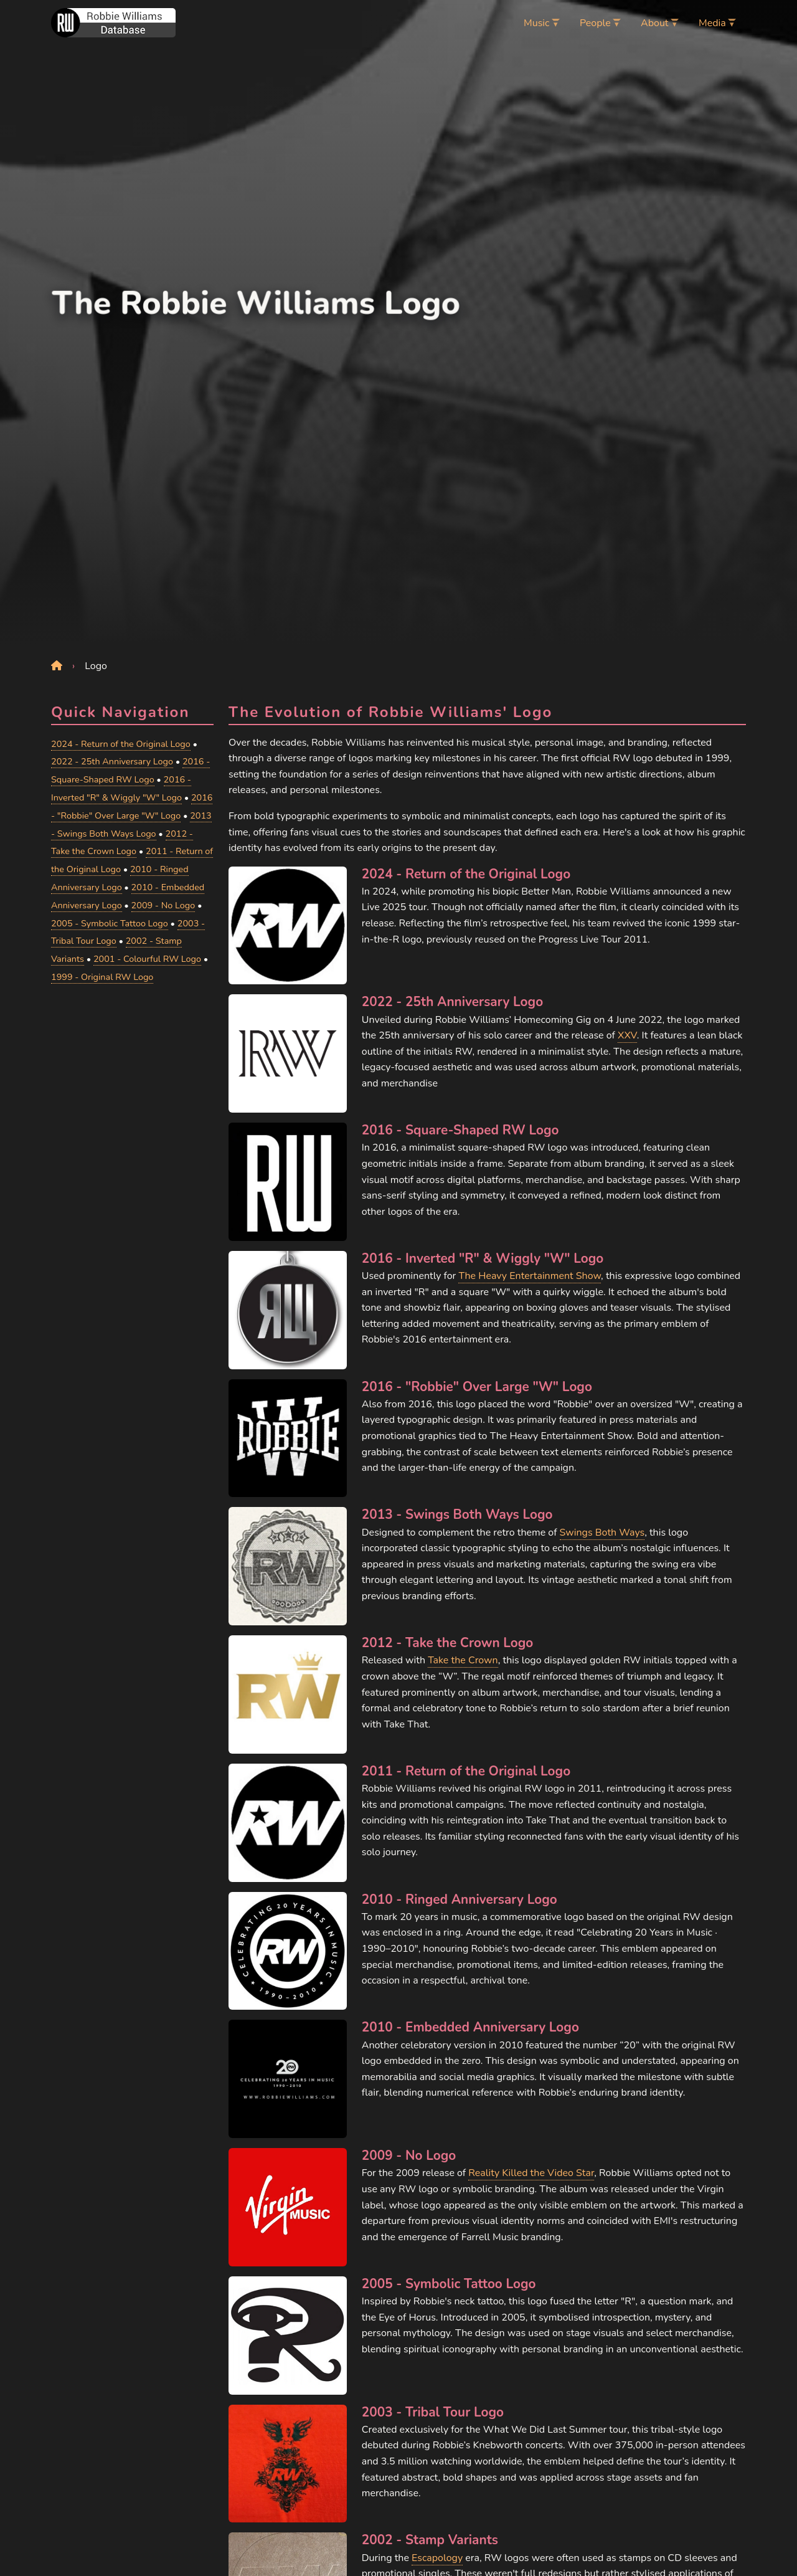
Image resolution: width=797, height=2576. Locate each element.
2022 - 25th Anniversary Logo (112, 761)
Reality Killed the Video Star (531, 2173)
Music (536, 23)
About (654, 23)
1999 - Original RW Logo (102, 977)
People (595, 23)
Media (712, 23)
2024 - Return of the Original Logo (121, 744)
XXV (627, 1035)
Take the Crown (463, 1660)
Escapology (437, 2558)
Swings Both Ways (602, 1532)
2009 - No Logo (163, 905)
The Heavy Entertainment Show (529, 1276)
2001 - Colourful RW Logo (147, 959)
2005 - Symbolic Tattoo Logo (109, 923)
